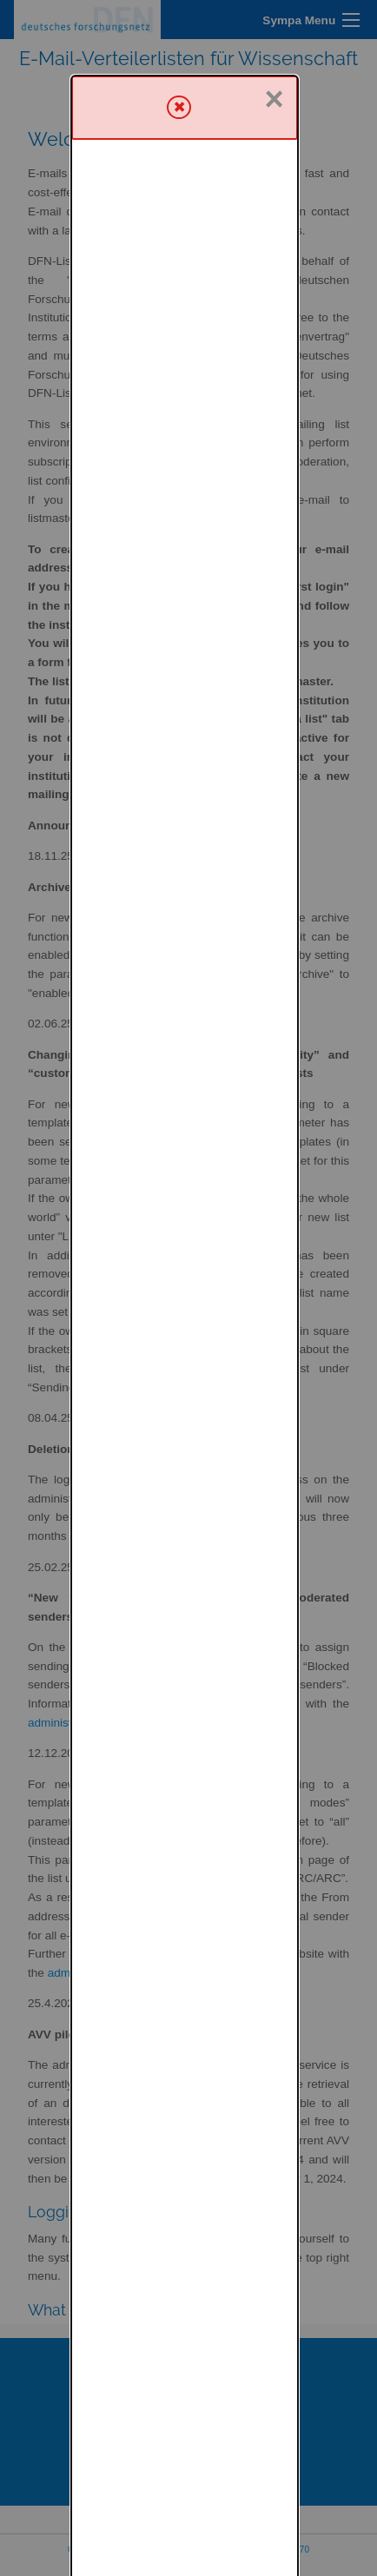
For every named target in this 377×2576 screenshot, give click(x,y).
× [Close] (274, 23)
